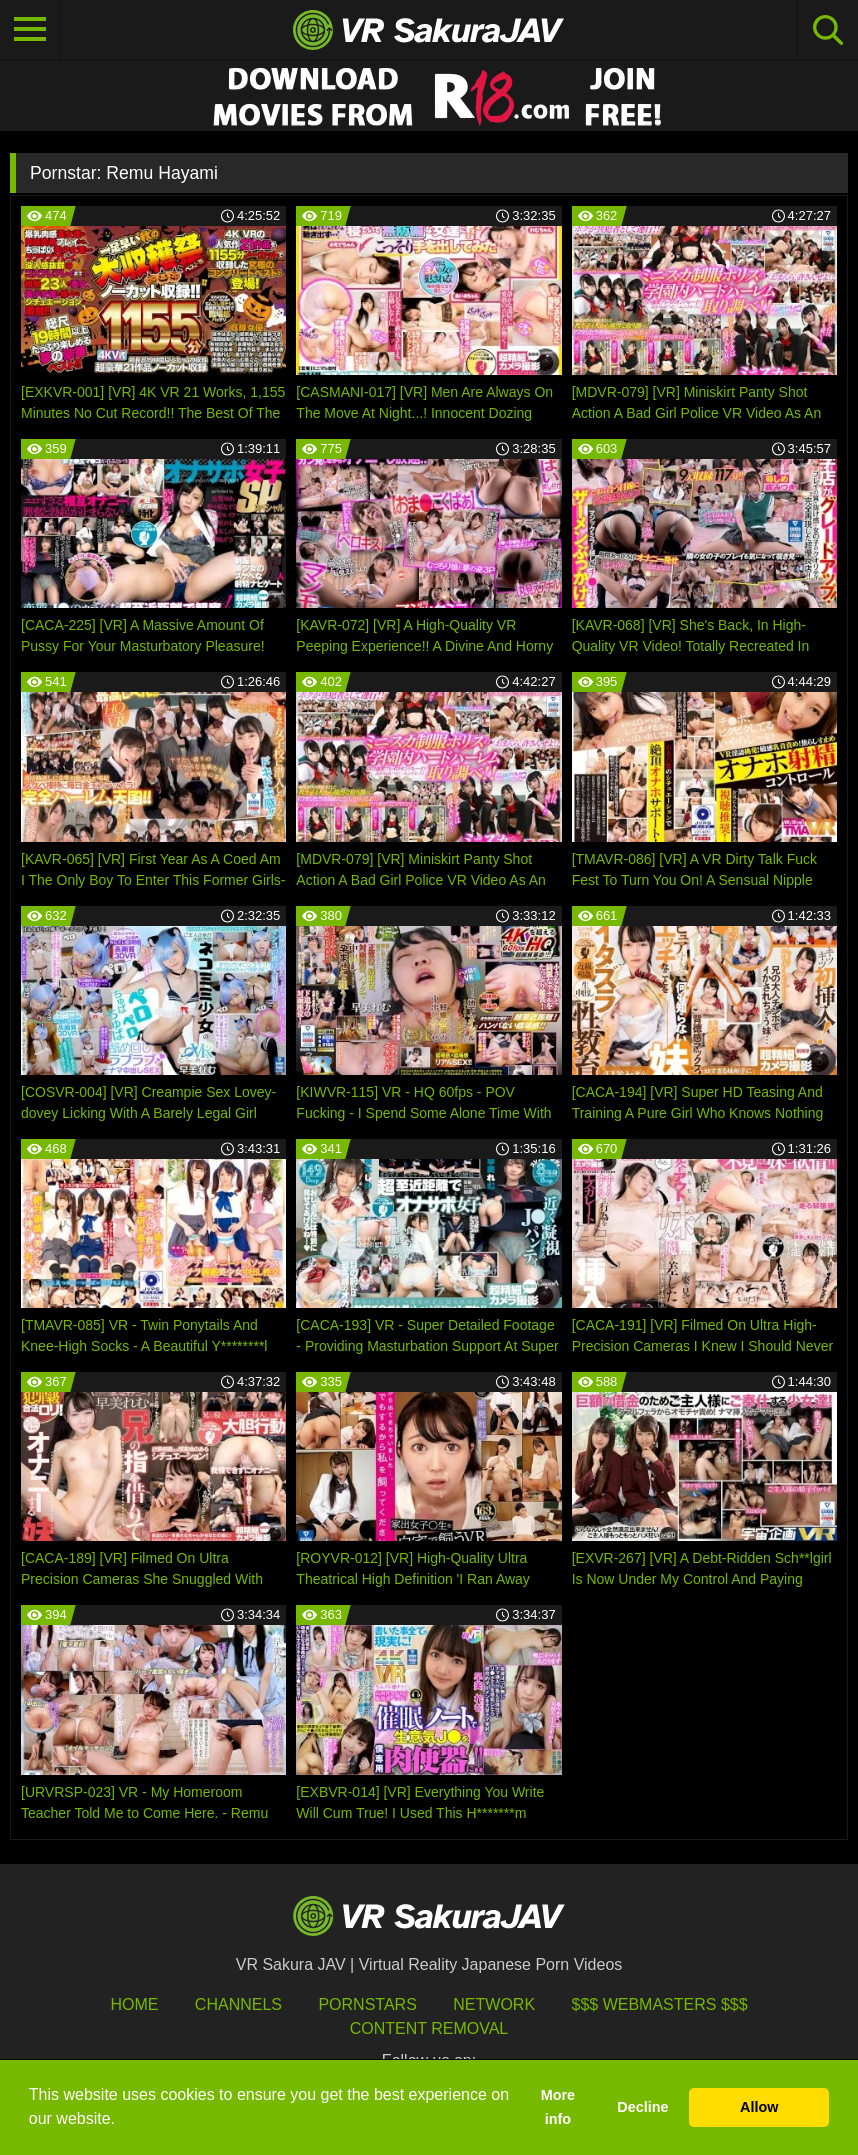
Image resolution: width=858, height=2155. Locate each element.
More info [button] (558, 2107)
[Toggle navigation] (30, 30)
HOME (134, 2004)
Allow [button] (759, 2107)
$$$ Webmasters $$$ (660, 2004)
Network (494, 2004)
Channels (238, 2004)
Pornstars (367, 2004)
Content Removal (429, 2028)
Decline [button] (642, 2107)
